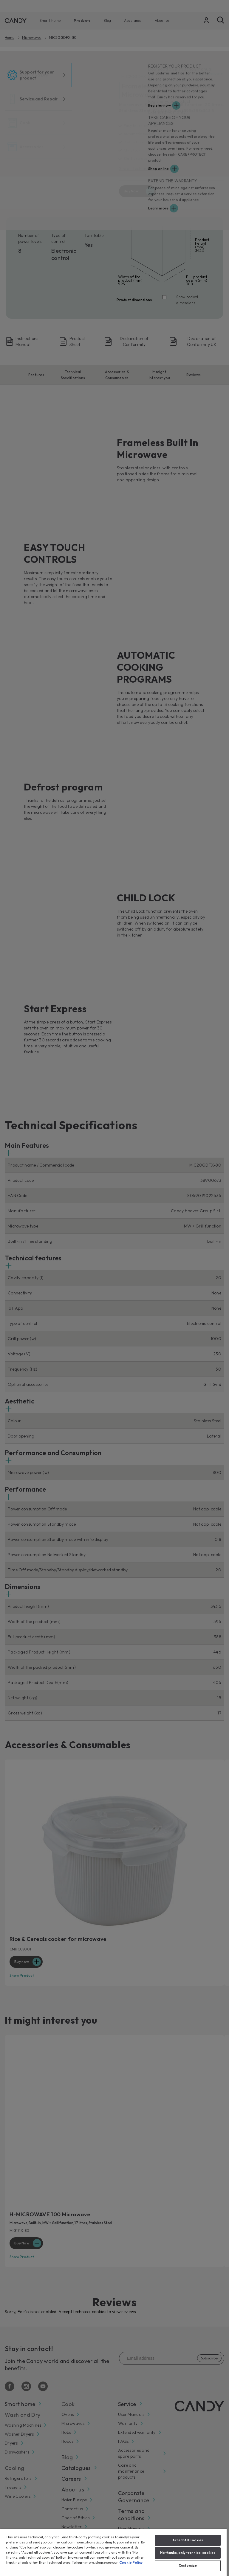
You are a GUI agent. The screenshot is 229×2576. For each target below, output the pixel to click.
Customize (188, 2565)
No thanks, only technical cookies (188, 2553)
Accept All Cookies (187, 2540)
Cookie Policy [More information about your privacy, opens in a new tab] (131, 2562)
